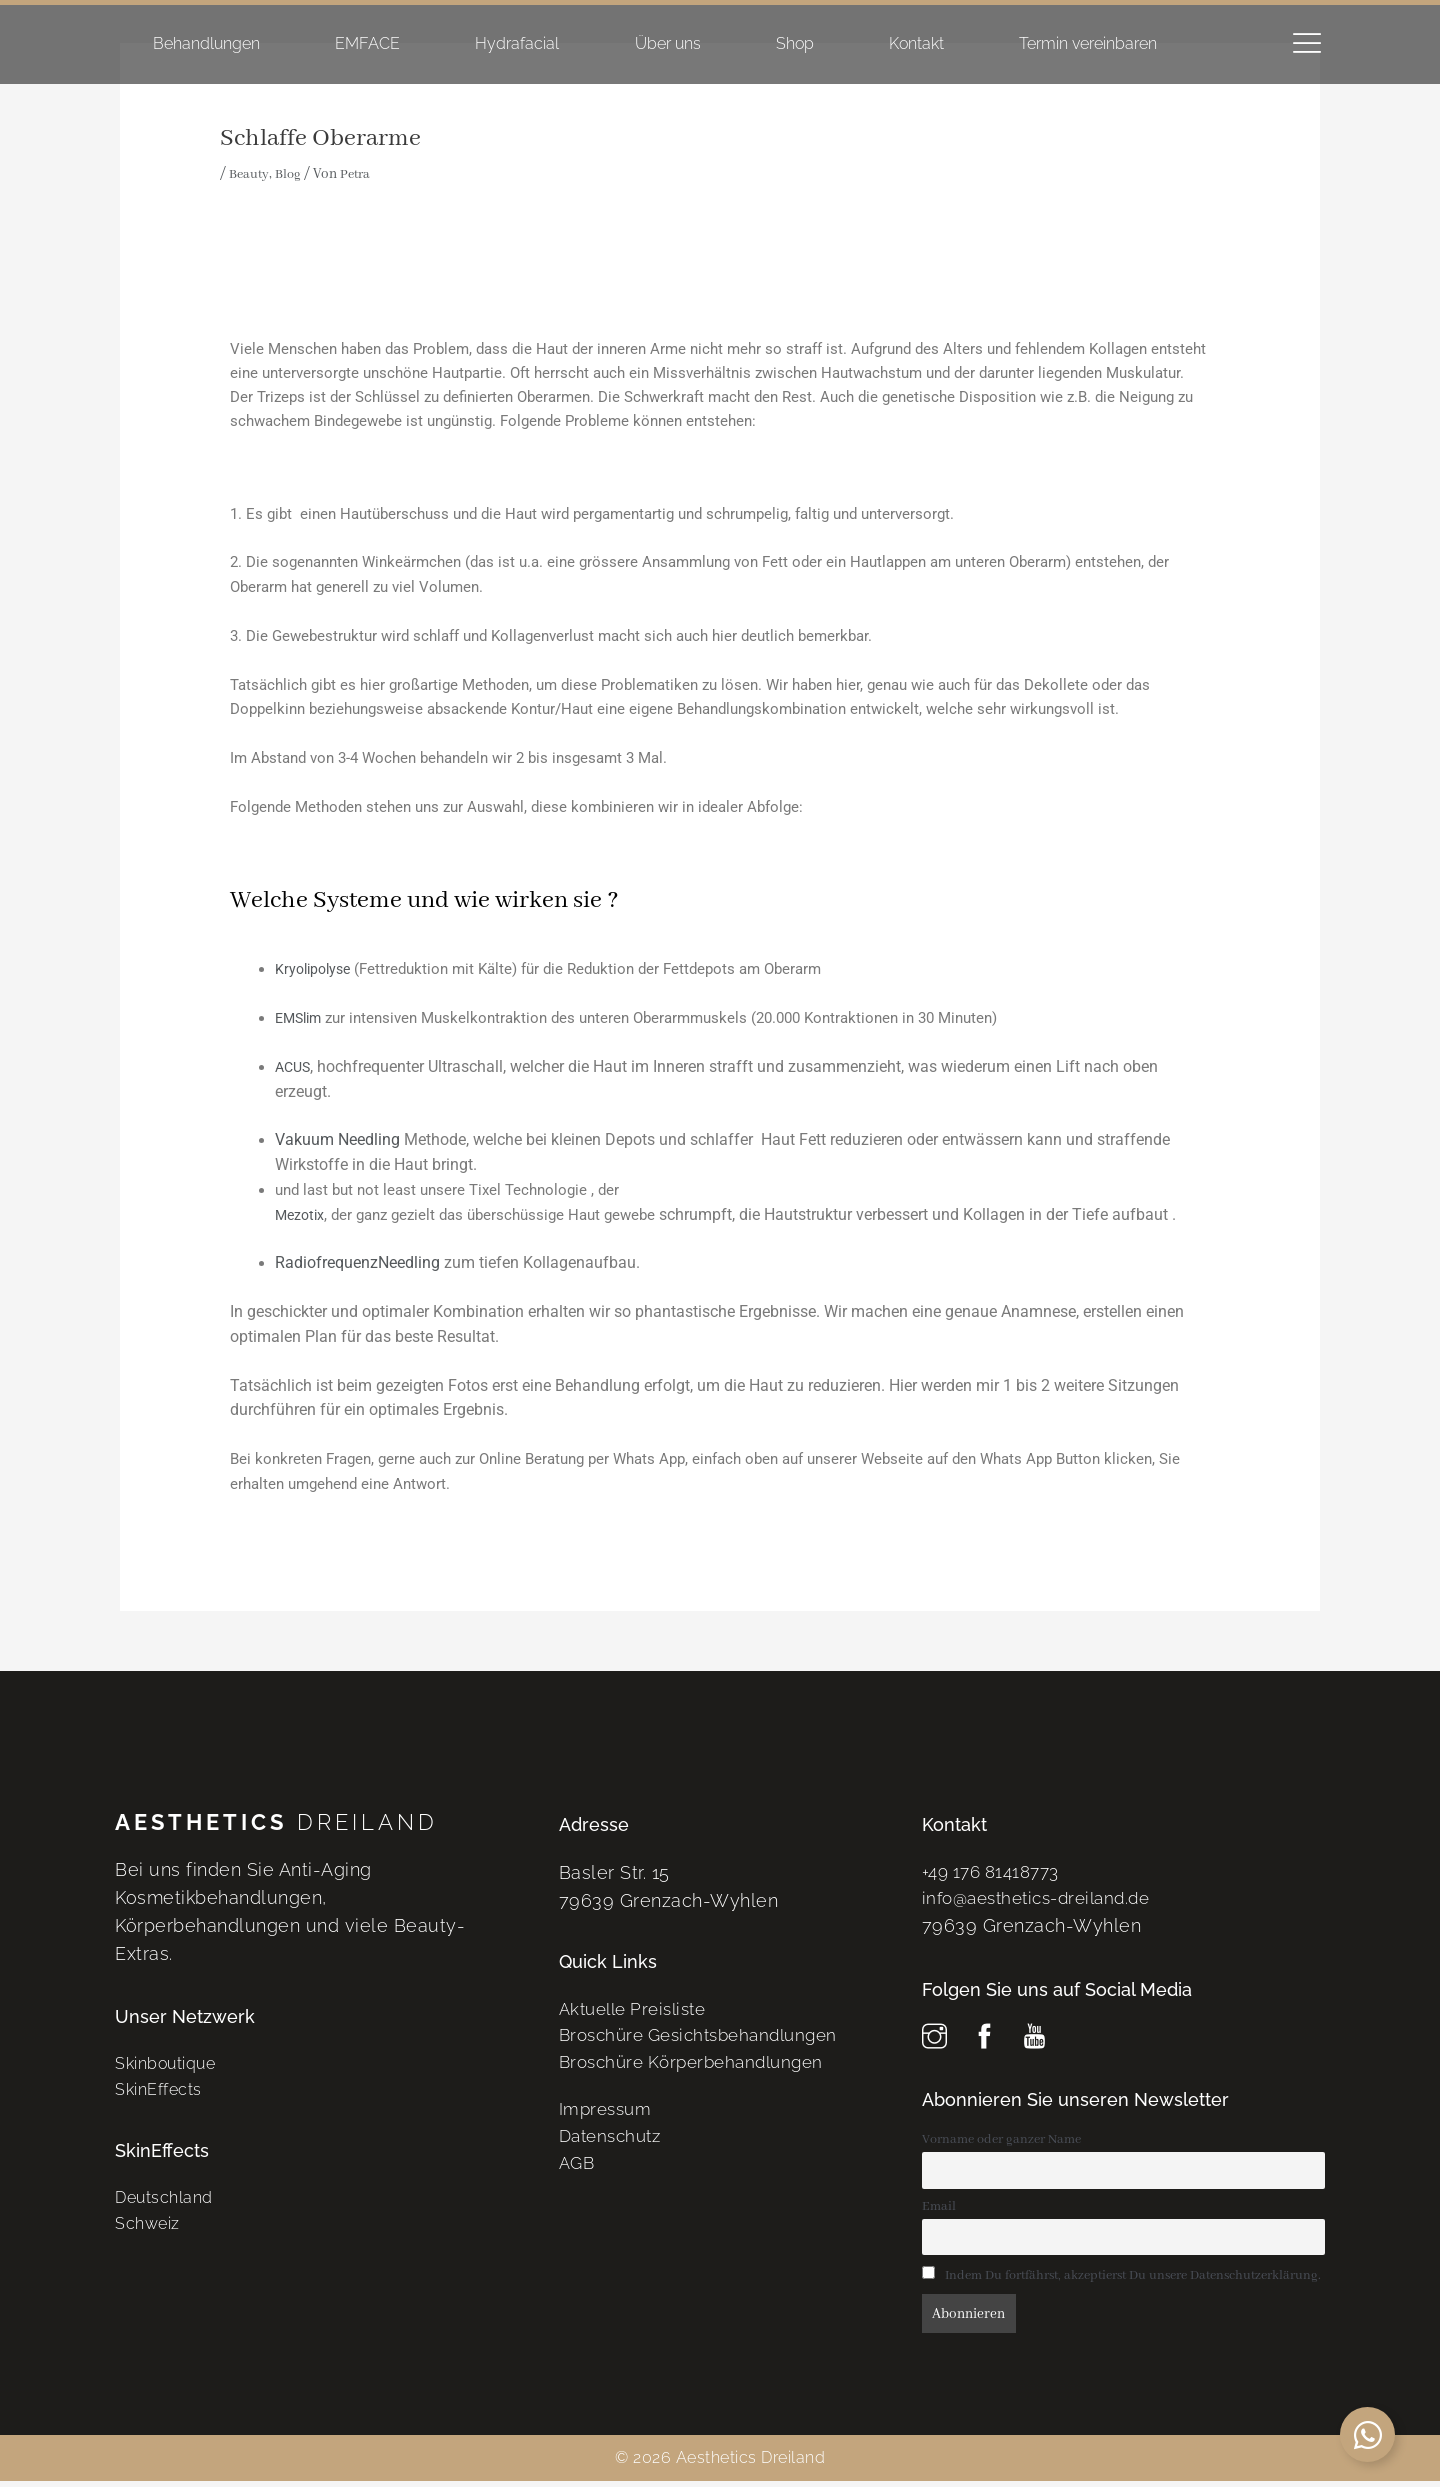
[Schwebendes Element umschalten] (1367, 2434)
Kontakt (916, 43)
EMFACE (367, 43)
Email (939, 2212)
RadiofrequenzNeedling (357, 1262)
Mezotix (301, 1215)
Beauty (250, 174)
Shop (795, 43)
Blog (292, 174)
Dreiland (276, 1822)
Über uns (668, 43)
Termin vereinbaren (1088, 43)
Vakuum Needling (337, 1139)
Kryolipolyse (316, 969)
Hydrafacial (517, 43)
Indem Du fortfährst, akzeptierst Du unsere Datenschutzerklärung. (1122, 2282)
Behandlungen (206, 43)
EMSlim (301, 1018)
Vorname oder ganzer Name (1001, 2143)
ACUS (294, 1067)
